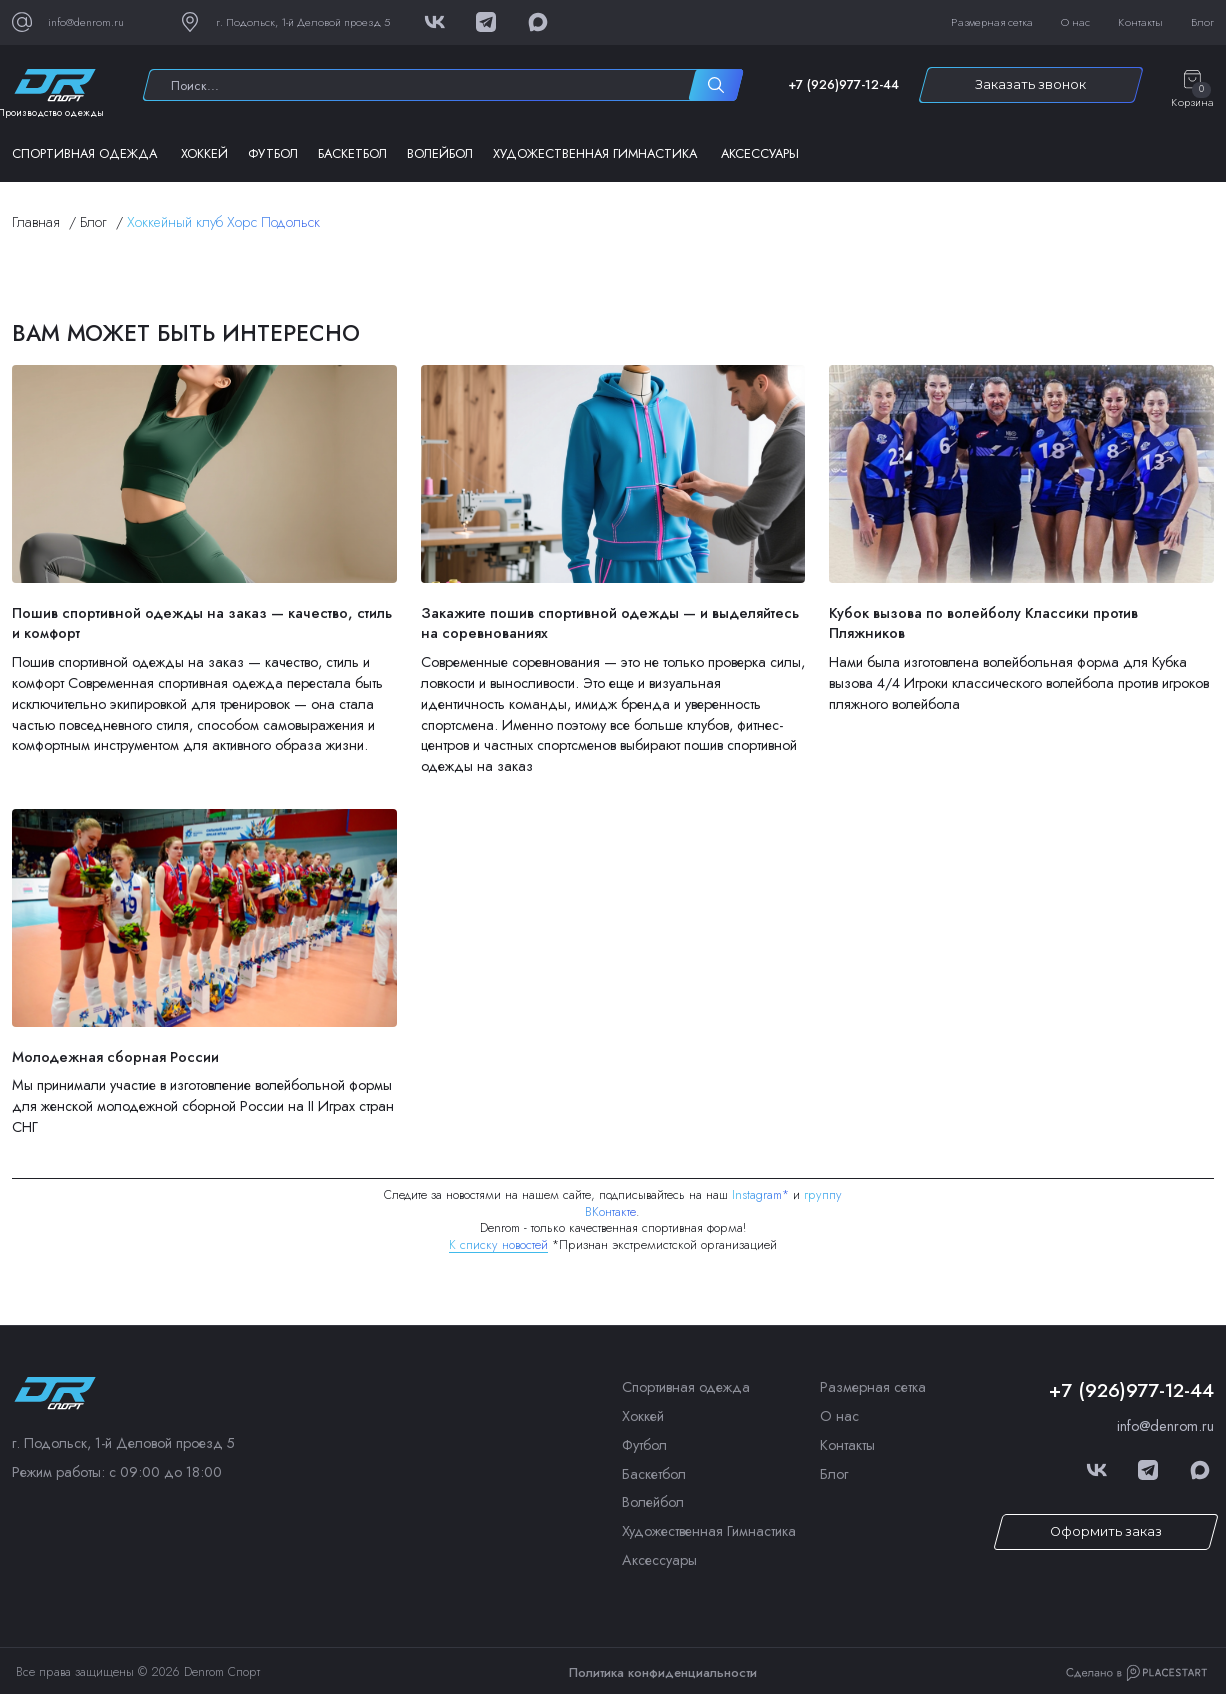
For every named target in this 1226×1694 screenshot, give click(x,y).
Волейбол (440, 153)
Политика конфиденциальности (663, 1673)
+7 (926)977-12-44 (843, 85)
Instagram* (760, 1195)
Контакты (1140, 22)
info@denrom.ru (1165, 1426)
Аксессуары (760, 153)
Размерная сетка (992, 22)
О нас (1075, 22)
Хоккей (204, 153)
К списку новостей (498, 1245)
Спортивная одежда (84, 153)
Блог (1202, 22)
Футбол (273, 153)
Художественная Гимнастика (595, 153)
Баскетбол (352, 153)
